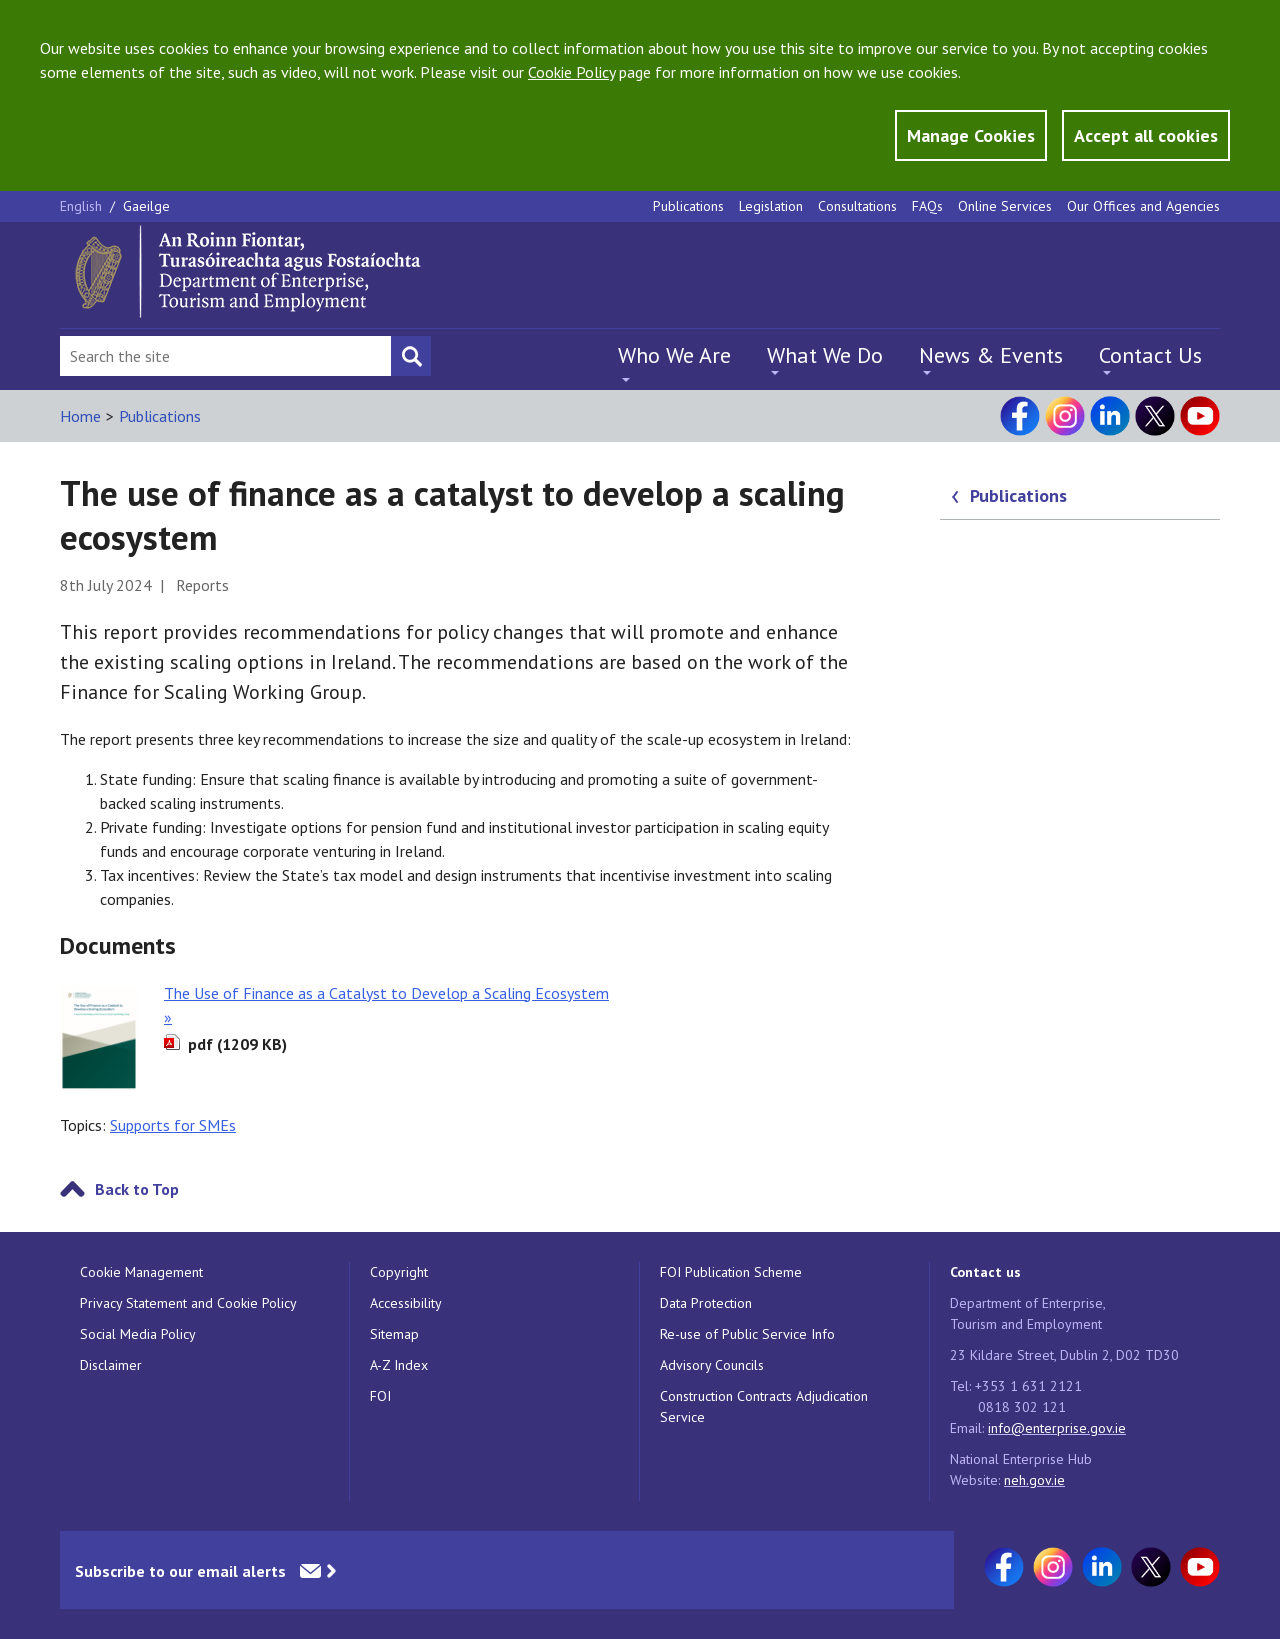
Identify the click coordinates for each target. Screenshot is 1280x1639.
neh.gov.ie (1034, 1480)
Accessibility (406, 1303)
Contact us (985, 1272)
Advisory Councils (712, 1365)
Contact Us (1150, 355)
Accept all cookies (1146, 135)
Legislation (771, 206)
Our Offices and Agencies (1143, 206)
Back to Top (137, 1189)
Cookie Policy (571, 72)
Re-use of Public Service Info (747, 1334)
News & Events (991, 355)
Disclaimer (111, 1365)
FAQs (927, 206)
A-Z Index (399, 1365)
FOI (380, 1396)
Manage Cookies (971, 135)
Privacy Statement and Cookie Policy (188, 1303)
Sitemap (394, 1334)
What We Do (825, 355)
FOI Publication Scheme (731, 1272)
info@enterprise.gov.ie (1057, 1428)
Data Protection (706, 1303)
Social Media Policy (138, 1334)
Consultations (857, 206)
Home (80, 416)
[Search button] (411, 356)
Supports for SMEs (173, 1125)
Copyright (399, 1272)
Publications (688, 206)
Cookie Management (141, 1272)
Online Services (1005, 206)
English (83, 206)
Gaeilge (146, 206)
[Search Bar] (225, 356)
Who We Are (674, 355)
